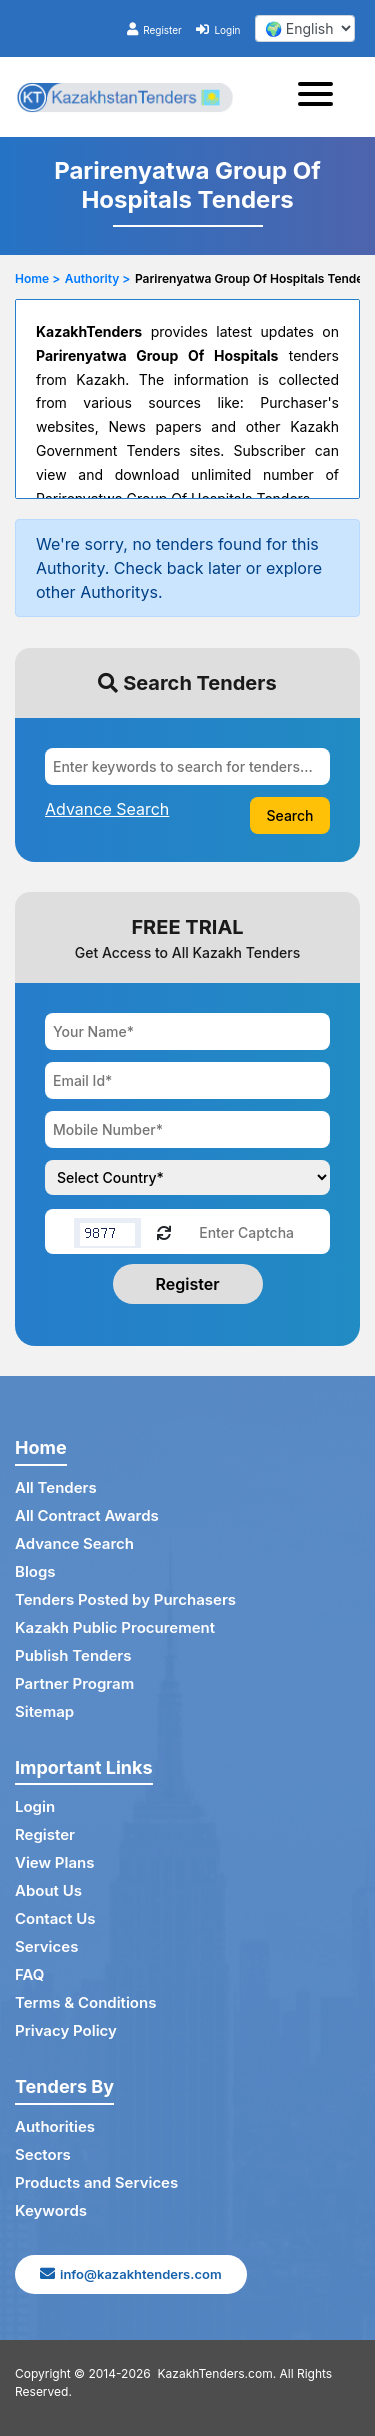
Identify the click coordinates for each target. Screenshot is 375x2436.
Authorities (55, 2126)
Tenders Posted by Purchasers (125, 1599)
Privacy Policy (66, 2030)
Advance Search (74, 1543)
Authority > (98, 278)
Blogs (35, 1571)
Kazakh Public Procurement (115, 1627)
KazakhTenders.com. (217, 2373)
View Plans (54, 1862)
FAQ (29, 1974)
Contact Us (55, 1918)
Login (218, 30)
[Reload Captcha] (164, 1231)
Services (46, 1946)
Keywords (51, 2210)
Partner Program (74, 1683)
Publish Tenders (73, 1655)
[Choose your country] (187, 1177)
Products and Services (96, 2182)
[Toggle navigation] (321, 97)
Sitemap (44, 1711)
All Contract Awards (87, 1515)
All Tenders (56, 1487)
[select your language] (305, 28)
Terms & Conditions (85, 2002)
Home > (37, 278)
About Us (48, 1890)
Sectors (43, 2154)
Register (154, 30)
